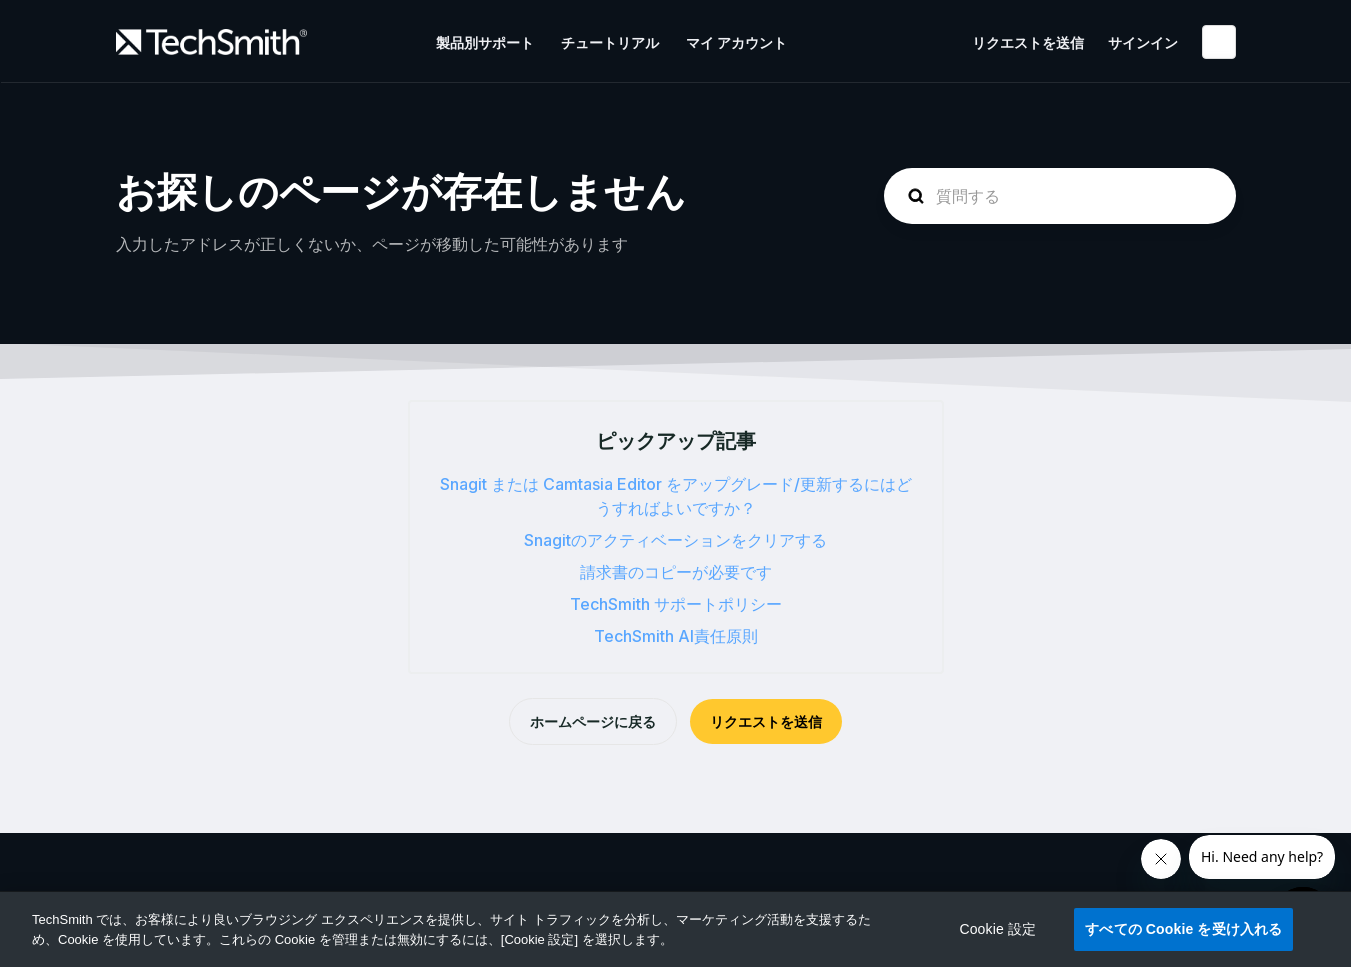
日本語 (1219, 42)
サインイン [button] (1143, 42)
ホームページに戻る (593, 721)
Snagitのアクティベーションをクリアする (675, 540)
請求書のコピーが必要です (676, 572)
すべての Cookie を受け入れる (1183, 929)
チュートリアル (610, 42)
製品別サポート (485, 42)
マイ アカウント (736, 42)
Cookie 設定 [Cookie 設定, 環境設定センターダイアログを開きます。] (997, 929)
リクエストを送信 (1028, 42)
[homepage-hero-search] (1060, 196)
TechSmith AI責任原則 (676, 636)
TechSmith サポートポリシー (676, 604)
